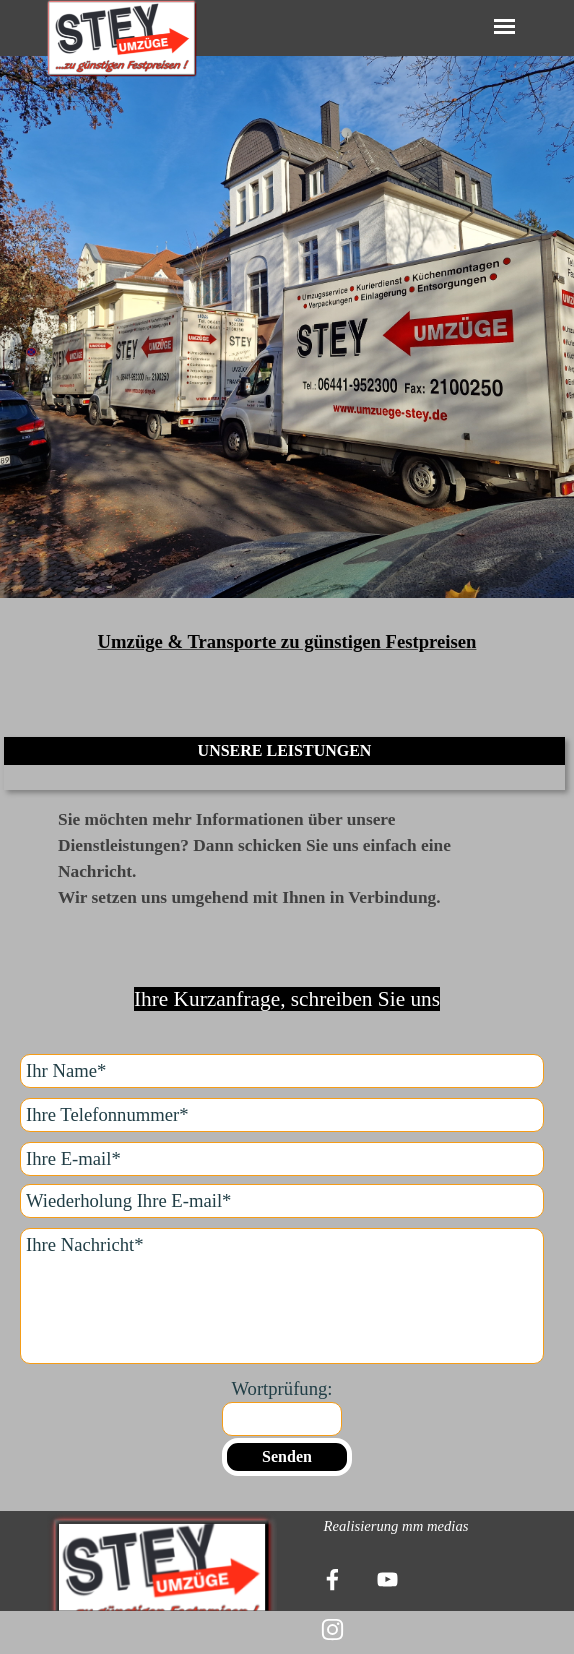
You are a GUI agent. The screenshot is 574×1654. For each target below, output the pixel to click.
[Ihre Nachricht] (282, 1296)
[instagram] (332, 1629)
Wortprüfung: (281, 1388)
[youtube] (387, 1579)
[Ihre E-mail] (282, 1159)
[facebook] (332, 1579)
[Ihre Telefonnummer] (282, 1115)
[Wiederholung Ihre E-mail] (282, 1201)
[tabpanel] (287, 347)
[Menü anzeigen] (504, 26)
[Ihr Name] (282, 1071)
